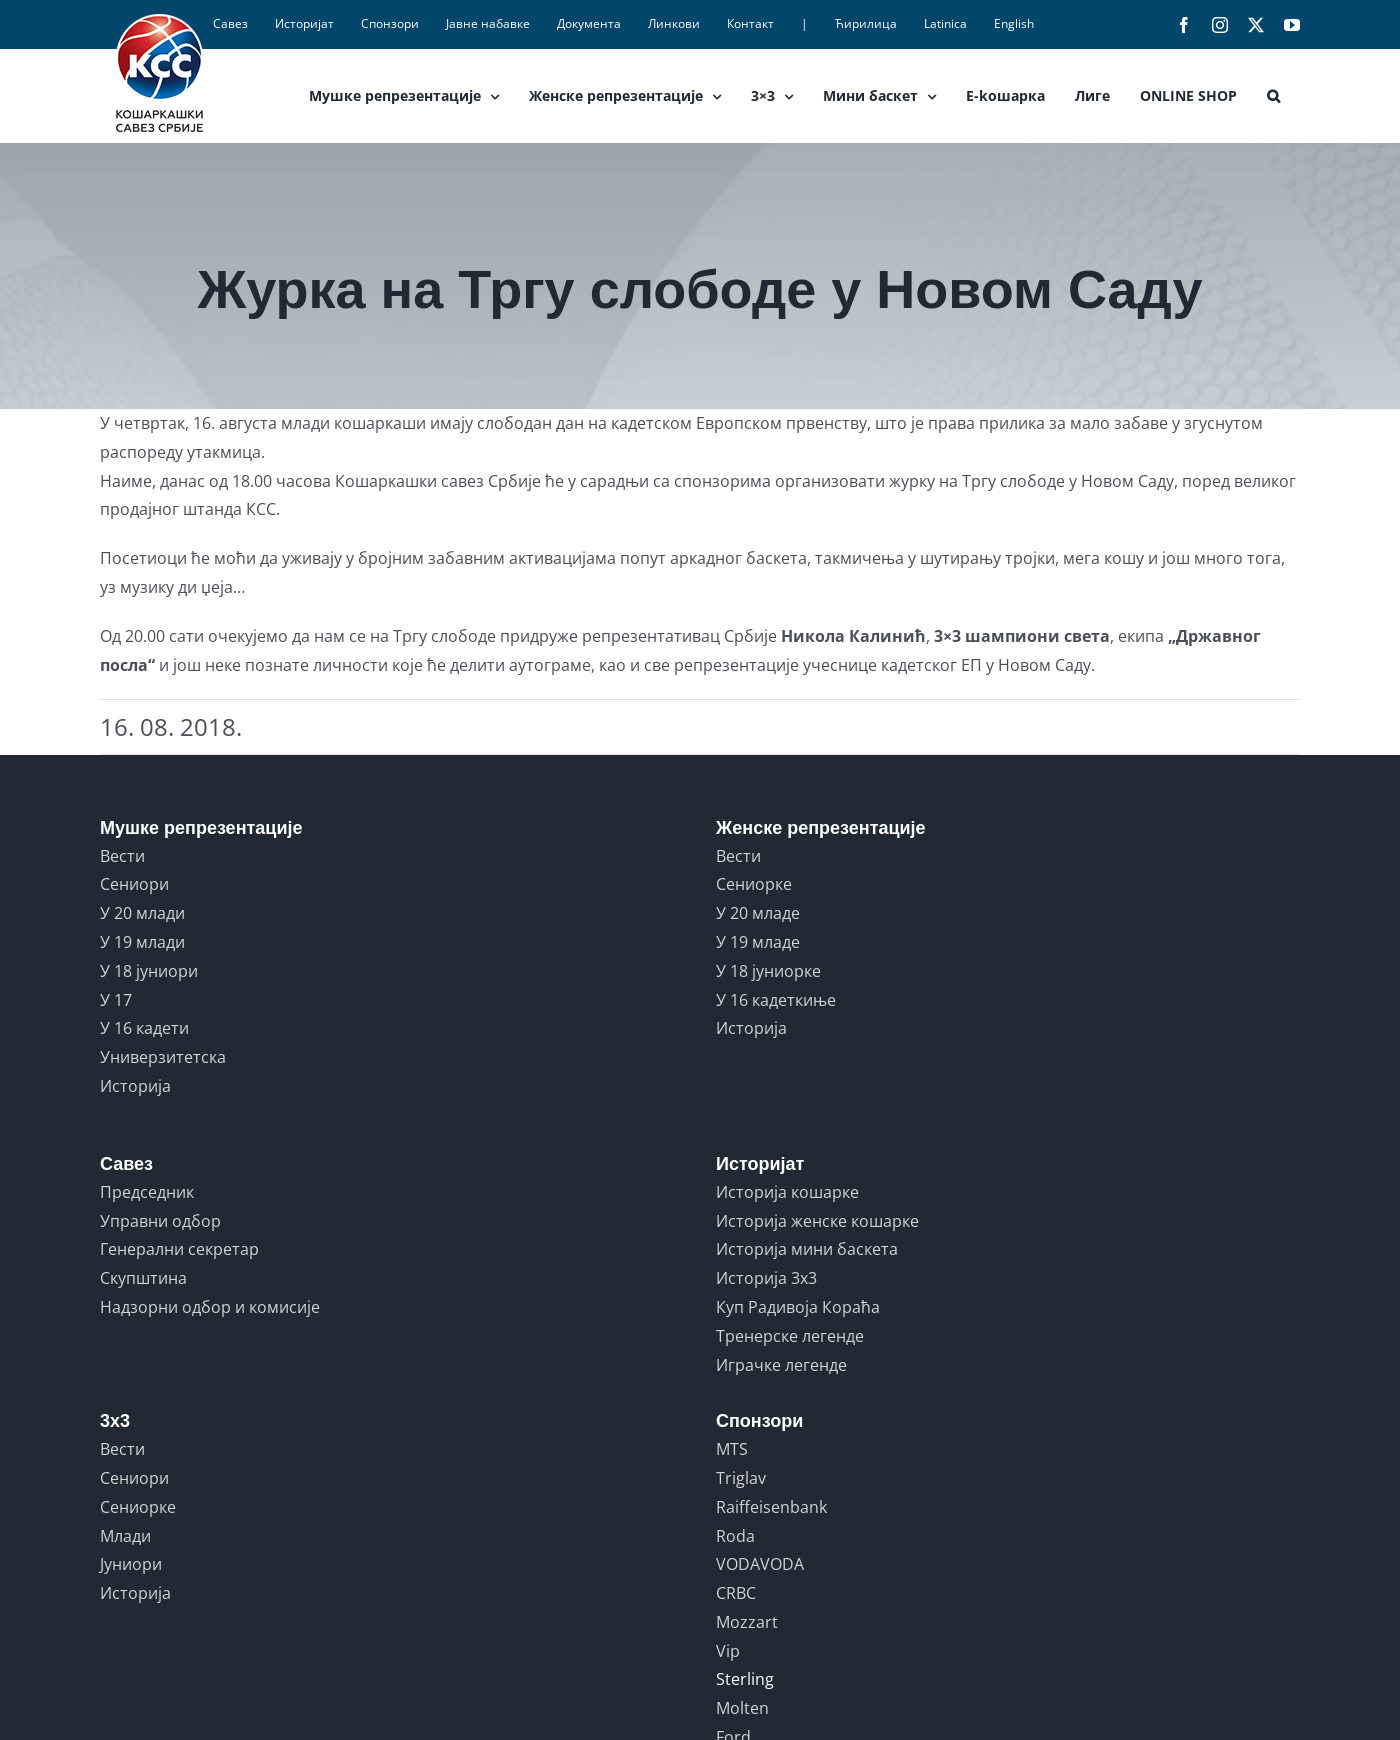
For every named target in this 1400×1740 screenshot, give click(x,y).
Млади (125, 1536)
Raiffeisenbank (771, 1507)
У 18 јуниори (149, 971)
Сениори (134, 884)
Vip (728, 1651)
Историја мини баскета (807, 1249)
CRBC (736, 1593)
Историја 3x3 (766, 1278)
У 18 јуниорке (768, 971)
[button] (1273, 96)
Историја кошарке (787, 1192)
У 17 (116, 1000)
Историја (135, 1086)
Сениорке (754, 884)
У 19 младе (758, 942)
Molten (742, 1708)
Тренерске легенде (790, 1336)
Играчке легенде (781, 1365)
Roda (735, 1536)
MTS (732, 1449)
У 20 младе (758, 913)
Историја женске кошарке (817, 1221)
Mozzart (747, 1622)
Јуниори (131, 1564)
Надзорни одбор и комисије (210, 1307)
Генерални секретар (179, 1249)
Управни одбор (160, 1221)
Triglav (741, 1478)
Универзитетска (163, 1057)
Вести (122, 856)
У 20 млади (142, 913)
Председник (147, 1192)
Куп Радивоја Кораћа (798, 1307)
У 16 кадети (144, 1028)
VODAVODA (760, 1564)
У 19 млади (142, 942)
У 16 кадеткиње (776, 1000)
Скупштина (143, 1278)
